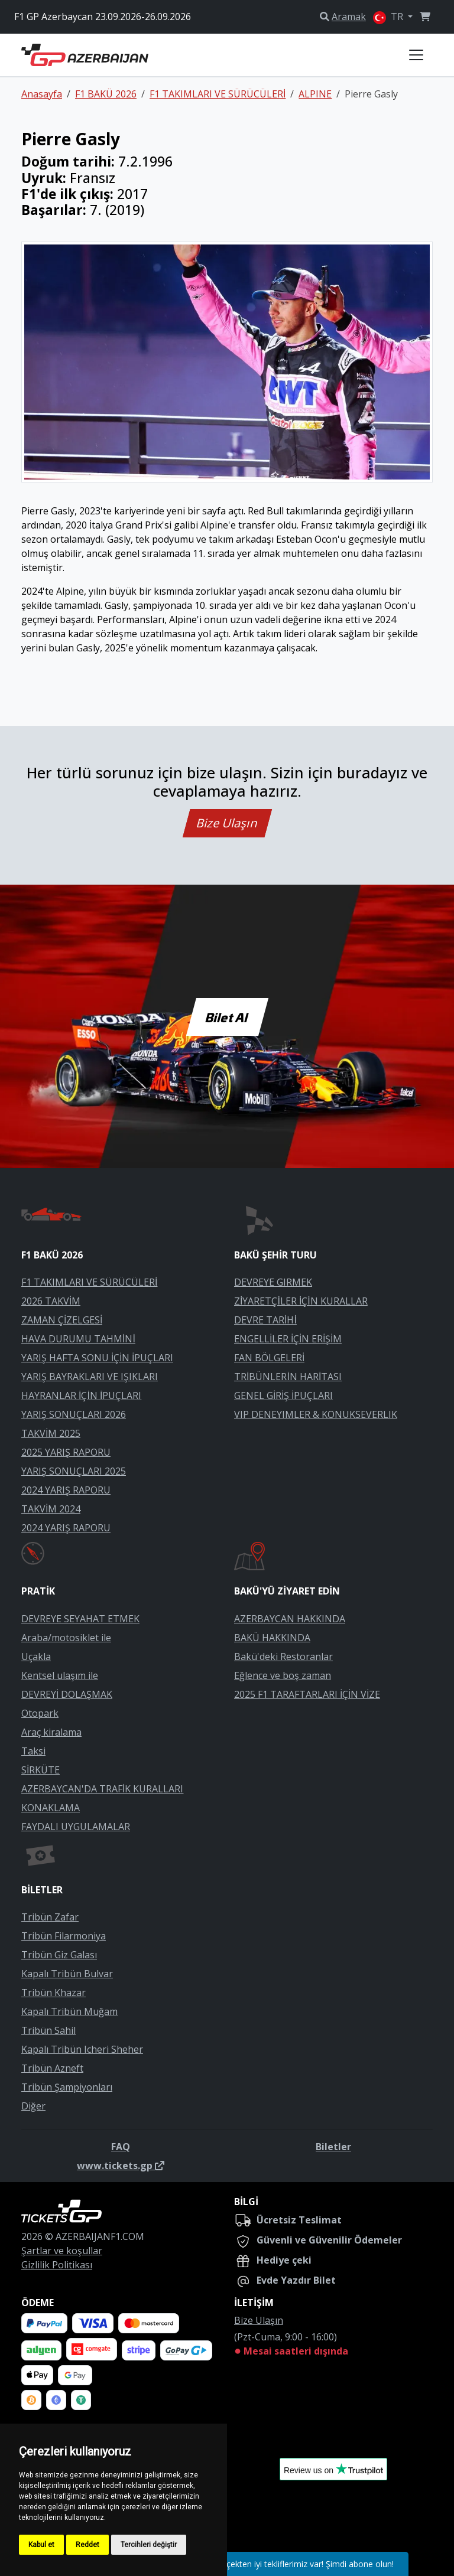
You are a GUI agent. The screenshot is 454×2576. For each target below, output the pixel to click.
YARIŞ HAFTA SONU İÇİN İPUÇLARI (97, 1357)
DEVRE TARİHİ (265, 1319)
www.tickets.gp (120, 2165)
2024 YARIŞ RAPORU (66, 1489)
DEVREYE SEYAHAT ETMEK (80, 1618)
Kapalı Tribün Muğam (69, 2011)
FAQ (120, 2146)
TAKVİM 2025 (50, 1433)
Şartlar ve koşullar (61, 2250)
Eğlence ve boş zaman (282, 1675)
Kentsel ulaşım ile (59, 1675)
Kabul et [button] (41, 2545)
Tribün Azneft (52, 2068)
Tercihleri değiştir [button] (149, 2545)
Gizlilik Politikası (56, 2264)
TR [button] (389, 17)
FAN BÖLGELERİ (269, 1357)
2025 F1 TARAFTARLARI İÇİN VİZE (307, 1694)
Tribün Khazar (53, 1992)
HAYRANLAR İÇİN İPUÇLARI (81, 1395)
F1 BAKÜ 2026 (106, 93)
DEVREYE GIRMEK (273, 1282)
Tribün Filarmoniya (63, 1935)
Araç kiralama (51, 1732)
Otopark (40, 1713)
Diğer (33, 2105)
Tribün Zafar (50, 1916)
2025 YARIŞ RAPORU (66, 1452)
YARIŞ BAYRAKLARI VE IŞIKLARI (89, 1376)
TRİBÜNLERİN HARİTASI (288, 1376)
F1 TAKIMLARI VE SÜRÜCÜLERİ (218, 93)
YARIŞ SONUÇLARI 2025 (73, 1471)
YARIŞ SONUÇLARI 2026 (73, 1414)
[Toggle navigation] (416, 55)
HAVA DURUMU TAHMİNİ (78, 1338)
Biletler (333, 2146)
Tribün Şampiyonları (66, 2087)
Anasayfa (41, 93)
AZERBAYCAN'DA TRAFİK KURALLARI (102, 1788)
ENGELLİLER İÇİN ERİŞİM (288, 1338)
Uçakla (36, 1656)
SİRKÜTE (40, 1769)
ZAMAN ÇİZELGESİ (61, 1319)
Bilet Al (227, 1017)
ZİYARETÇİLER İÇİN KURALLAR (301, 1300)
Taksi (33, 1750)
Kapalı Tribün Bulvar (67, 1973)
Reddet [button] (87, 2545)
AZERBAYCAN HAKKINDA (289, 1618)
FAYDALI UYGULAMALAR (75, 1826)
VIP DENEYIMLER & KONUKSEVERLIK (315, 1414)
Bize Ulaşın (227, 823)
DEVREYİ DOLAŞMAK (66, 1694)
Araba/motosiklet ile (66, 1637)
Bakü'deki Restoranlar (283, 1656)
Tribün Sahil (48, 2030)
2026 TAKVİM (50, 1300)
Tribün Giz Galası (59, 1954)
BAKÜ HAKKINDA (272, 1637)
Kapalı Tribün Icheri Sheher (82, 2049)
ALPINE (315, 93)
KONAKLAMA (50, 1807)
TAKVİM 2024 (50, 1508)
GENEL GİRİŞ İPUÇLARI (283, 1395)
